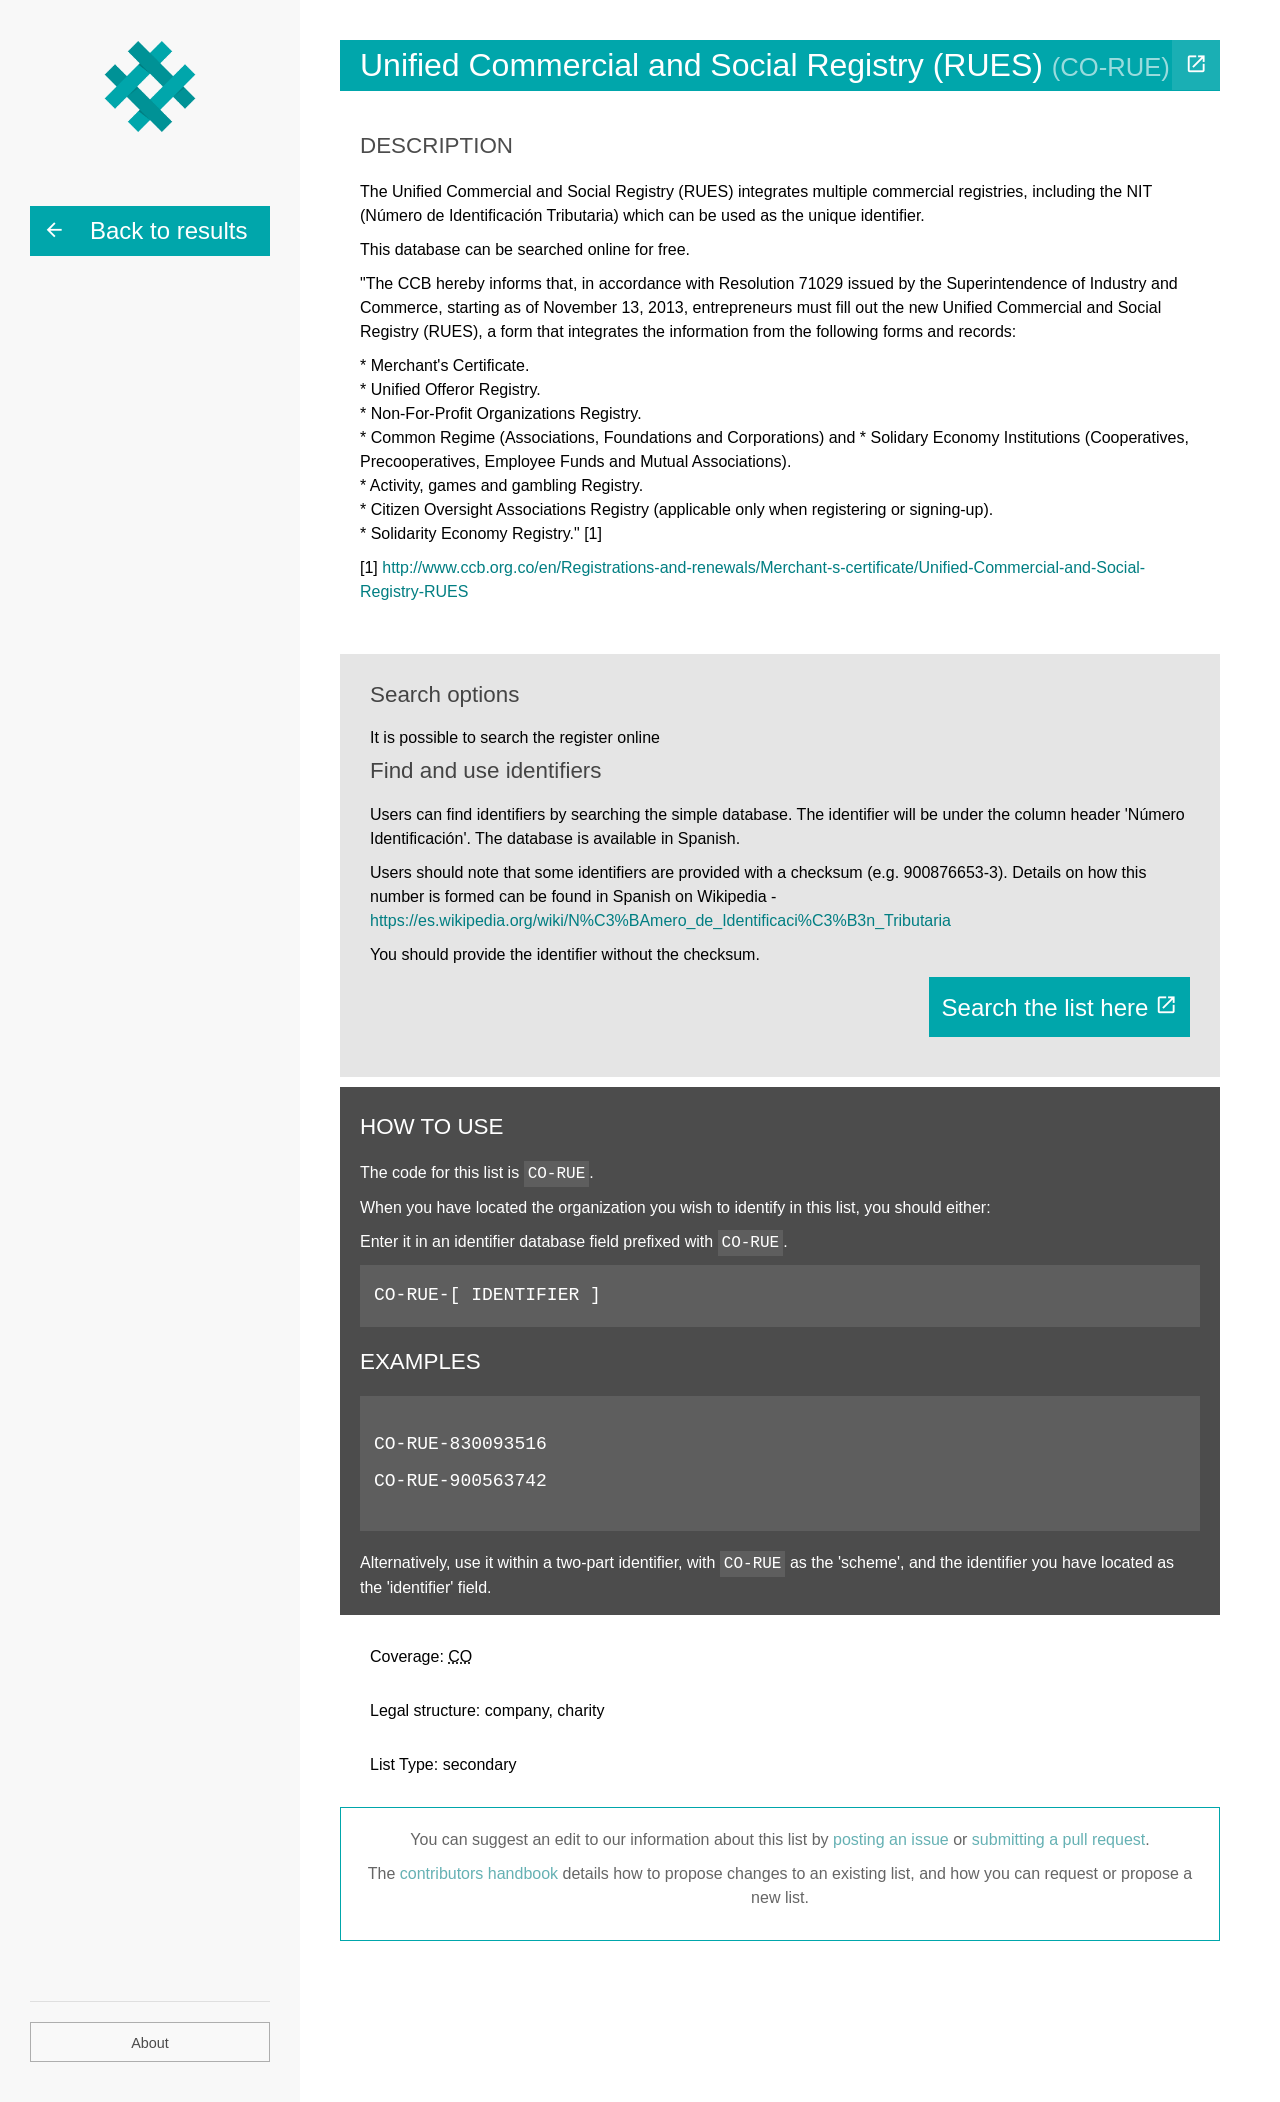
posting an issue (891, 1839)
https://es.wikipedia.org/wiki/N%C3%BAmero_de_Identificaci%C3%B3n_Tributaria (660, 920)
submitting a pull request (1058, 1839)
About (150, 2043)
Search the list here (1059, 1007)
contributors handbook (479, 1873)
